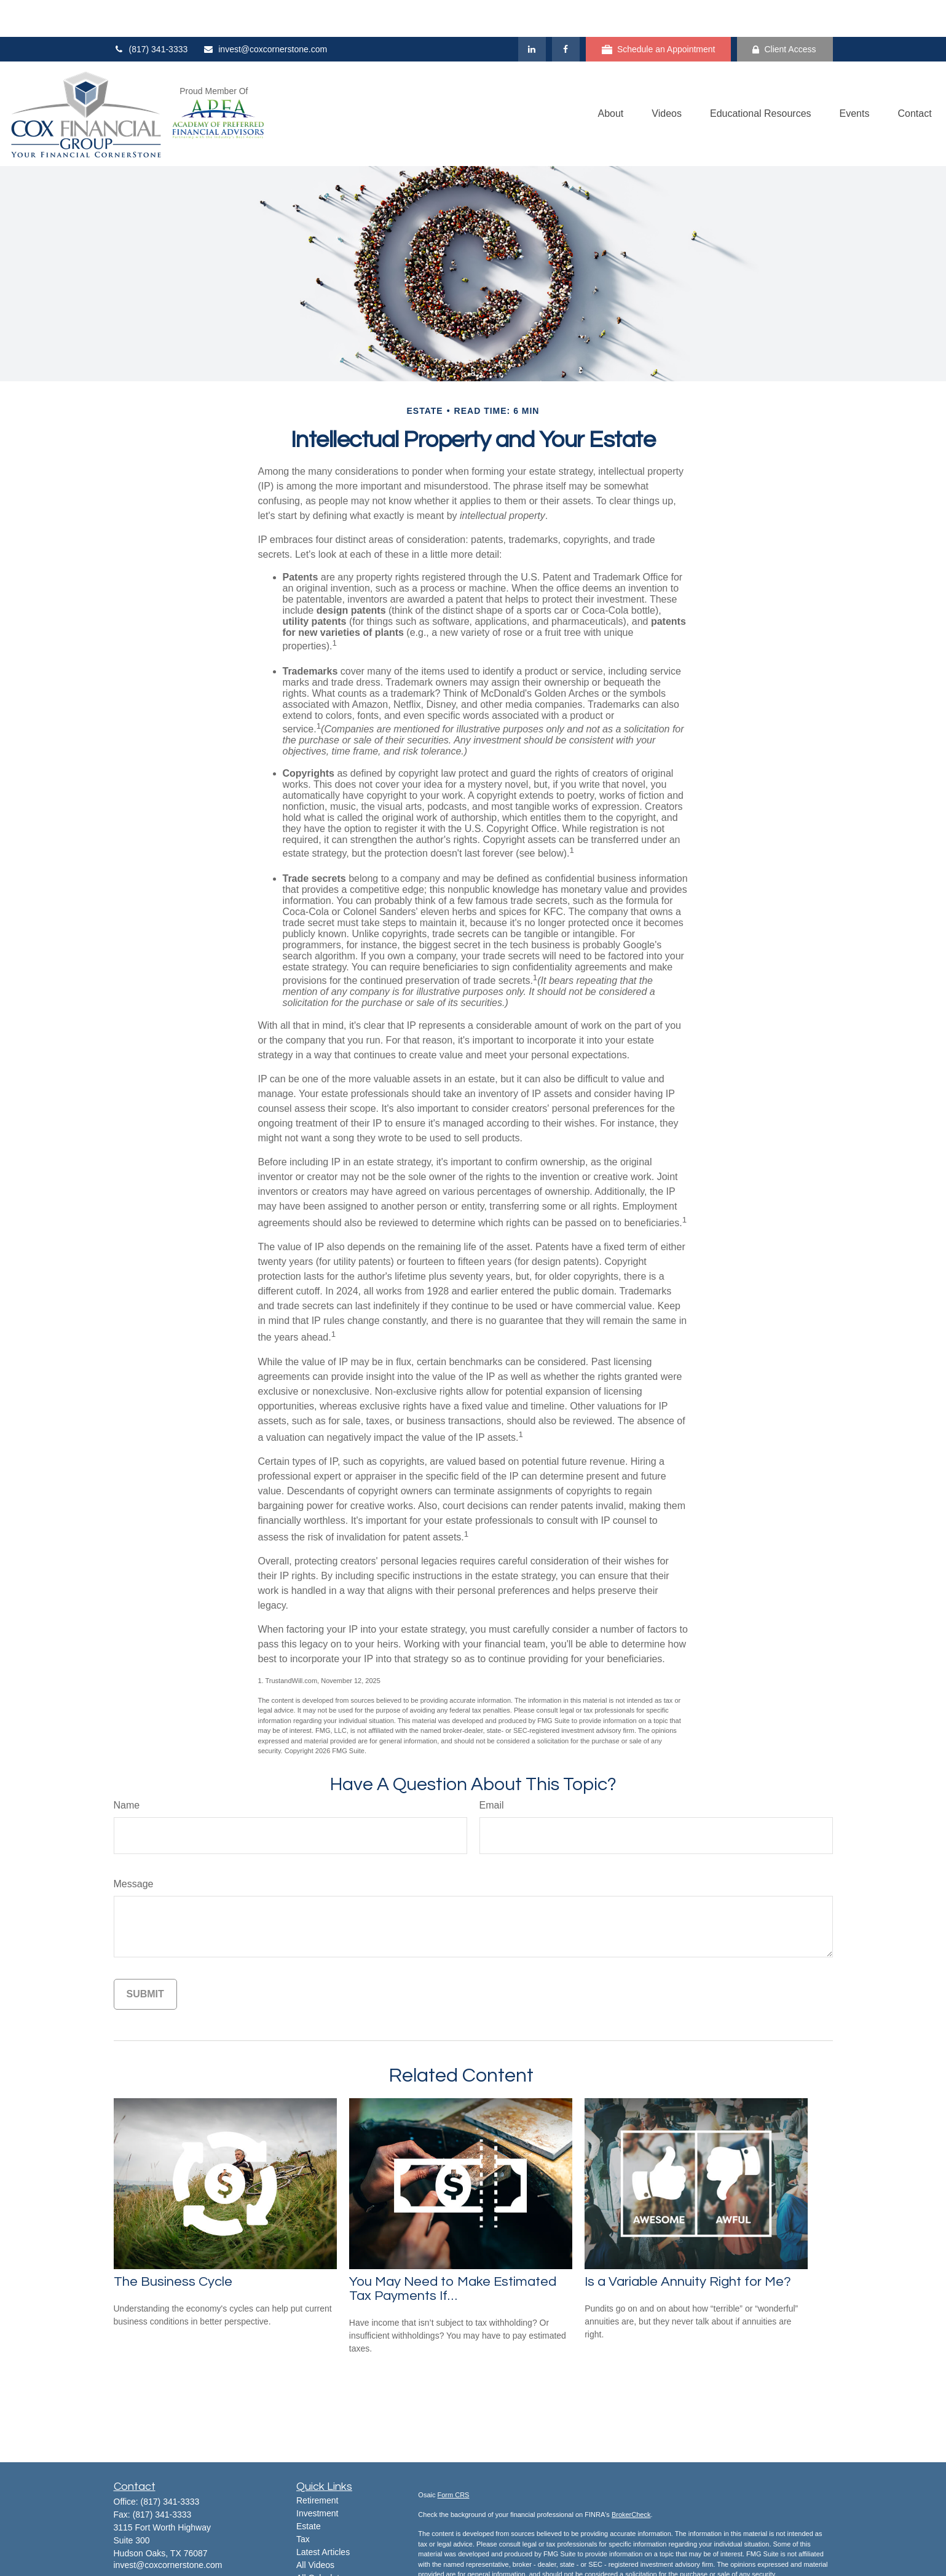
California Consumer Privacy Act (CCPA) (726, 2557)
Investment (317, 2476)
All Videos (315, 2528)
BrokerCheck (631, 2477)
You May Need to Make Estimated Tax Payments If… (452, 2252)
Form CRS (454, 2458)
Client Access (784, 12)
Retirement (317, 2463)
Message (134, 1847)
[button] (610, 77)
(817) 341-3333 (151, 12)
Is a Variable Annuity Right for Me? (688, 2245)
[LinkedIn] (532, 12)
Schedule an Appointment (658, 12)
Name (127, 1768)
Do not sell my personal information (646, 2566)
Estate (308, 2489)
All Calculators (323, 2541)
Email (491, 1768)
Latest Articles (323, 2515)
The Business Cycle (173, 2245)
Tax (303, 2502)
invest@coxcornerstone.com (265, 12)
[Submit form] (145, 1957)
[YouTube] (164, 2547)
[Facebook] (566, 12)
